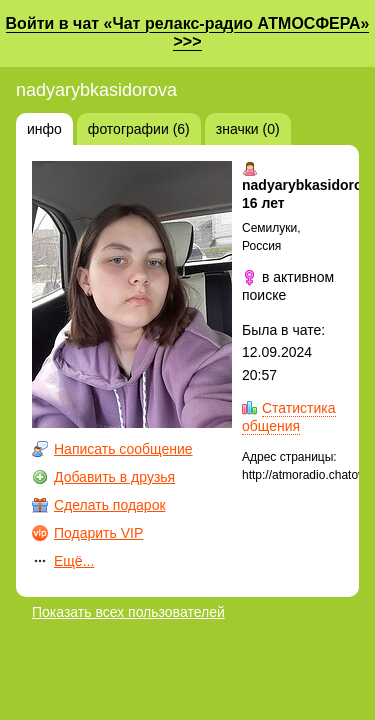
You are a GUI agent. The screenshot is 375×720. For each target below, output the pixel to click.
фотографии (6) (139, 129)
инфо (44, 129)
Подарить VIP (98, 533)
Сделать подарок (110, 505)
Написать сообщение (123, 449)
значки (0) (248, 129)
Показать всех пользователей (128, 612)
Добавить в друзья (114, 477)
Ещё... (74, 561)
